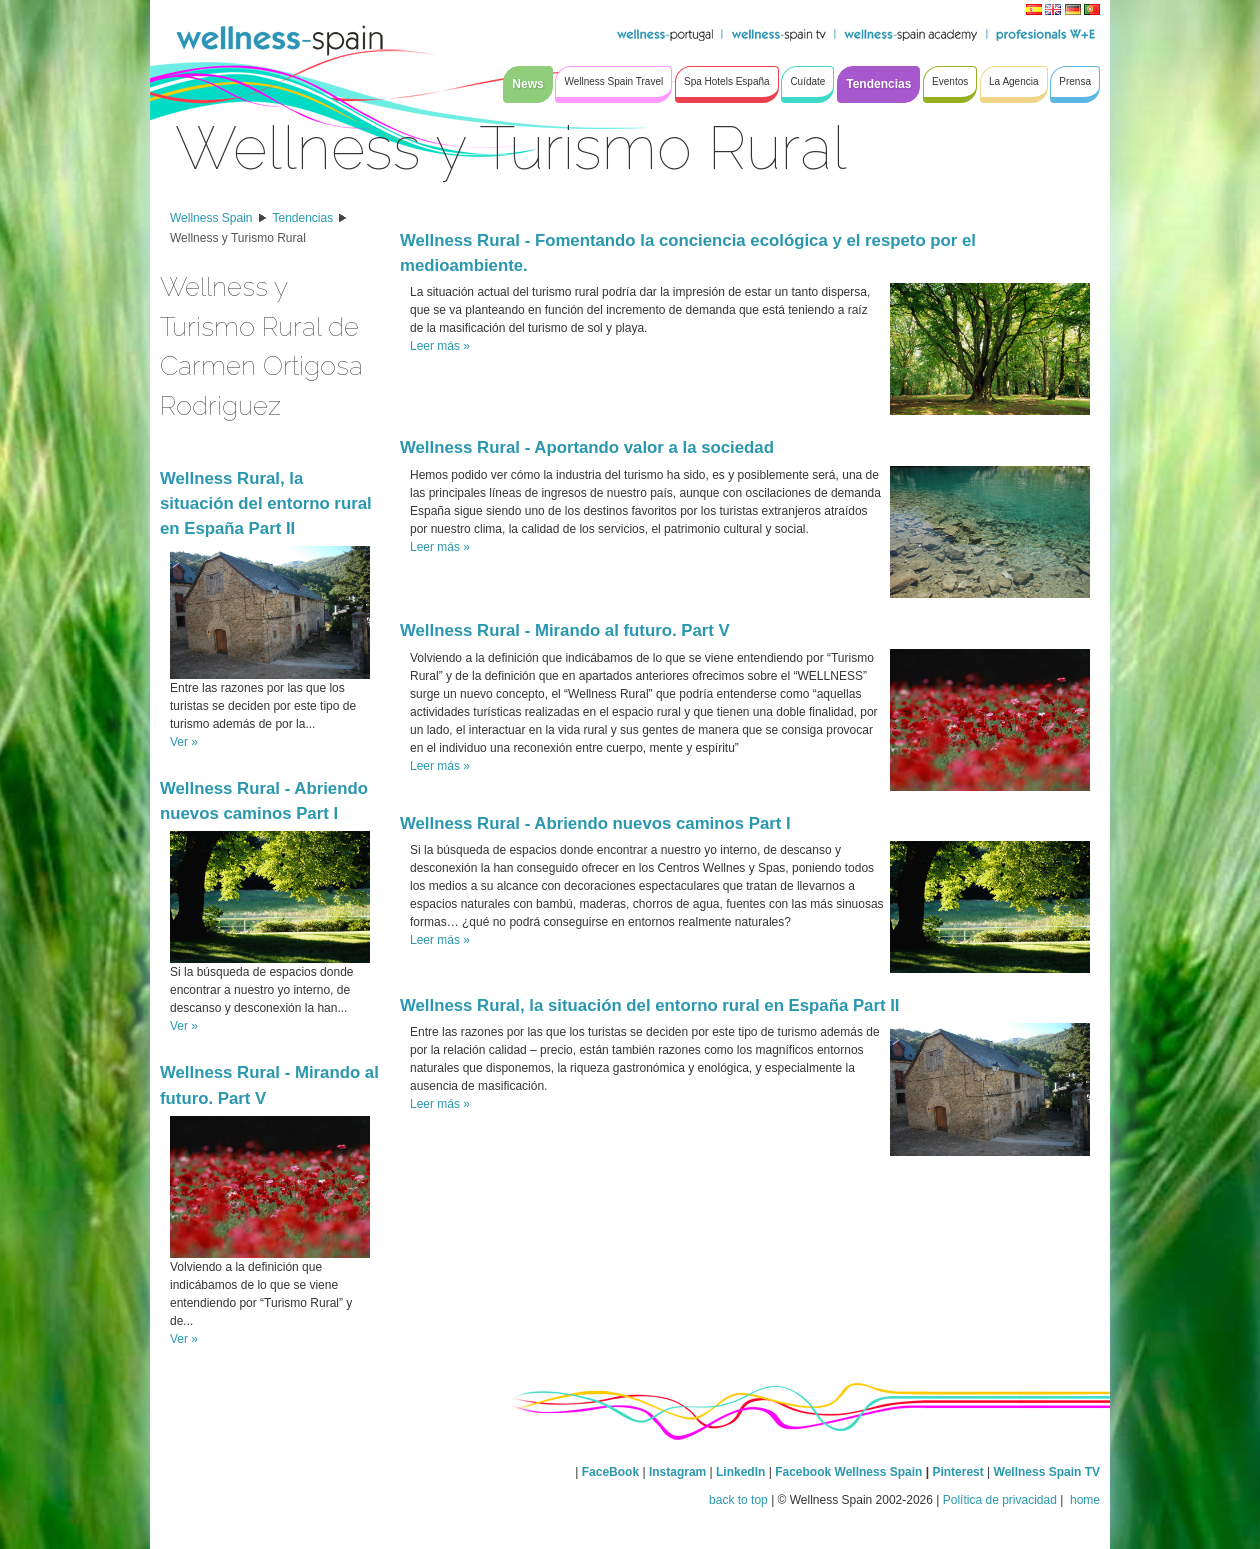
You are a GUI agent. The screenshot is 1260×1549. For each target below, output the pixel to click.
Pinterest (959, 1472)
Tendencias (303, 218)
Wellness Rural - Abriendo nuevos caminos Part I (595, 823)
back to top (738, 1500)
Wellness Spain (211, 218)
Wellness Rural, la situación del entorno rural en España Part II (266, 503)
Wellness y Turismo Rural (238, 238)
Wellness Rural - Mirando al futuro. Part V (565, 630)
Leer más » (440, 346)
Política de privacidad (1000, 1500)
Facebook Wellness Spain (848, 1472)
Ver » (184, 742)
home (1083, 1500)
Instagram (677, 1472)
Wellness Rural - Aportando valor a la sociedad (587, 447)
